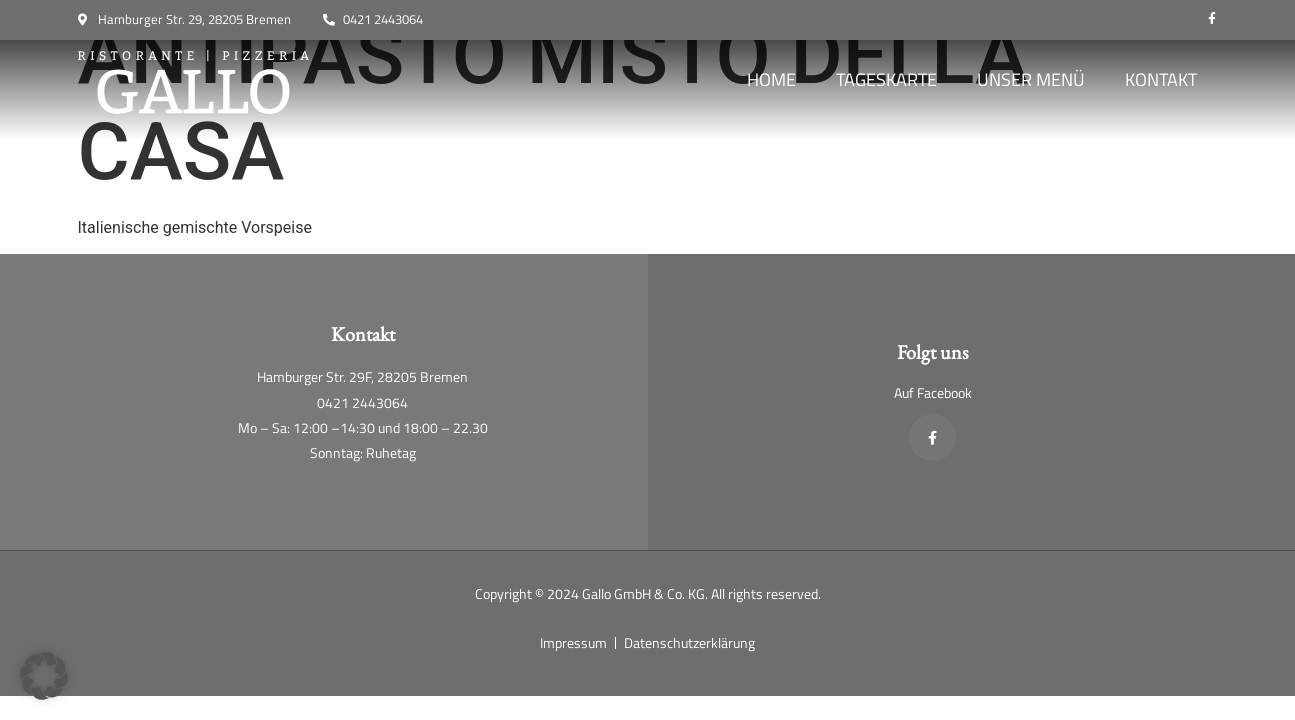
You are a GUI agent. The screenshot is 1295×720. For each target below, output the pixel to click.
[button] (44, 676)
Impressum (573, 642)
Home (771, 79)
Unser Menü (1031, 79)
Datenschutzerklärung (689, 642)
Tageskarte (886, 79)
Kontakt (1161, 79)
